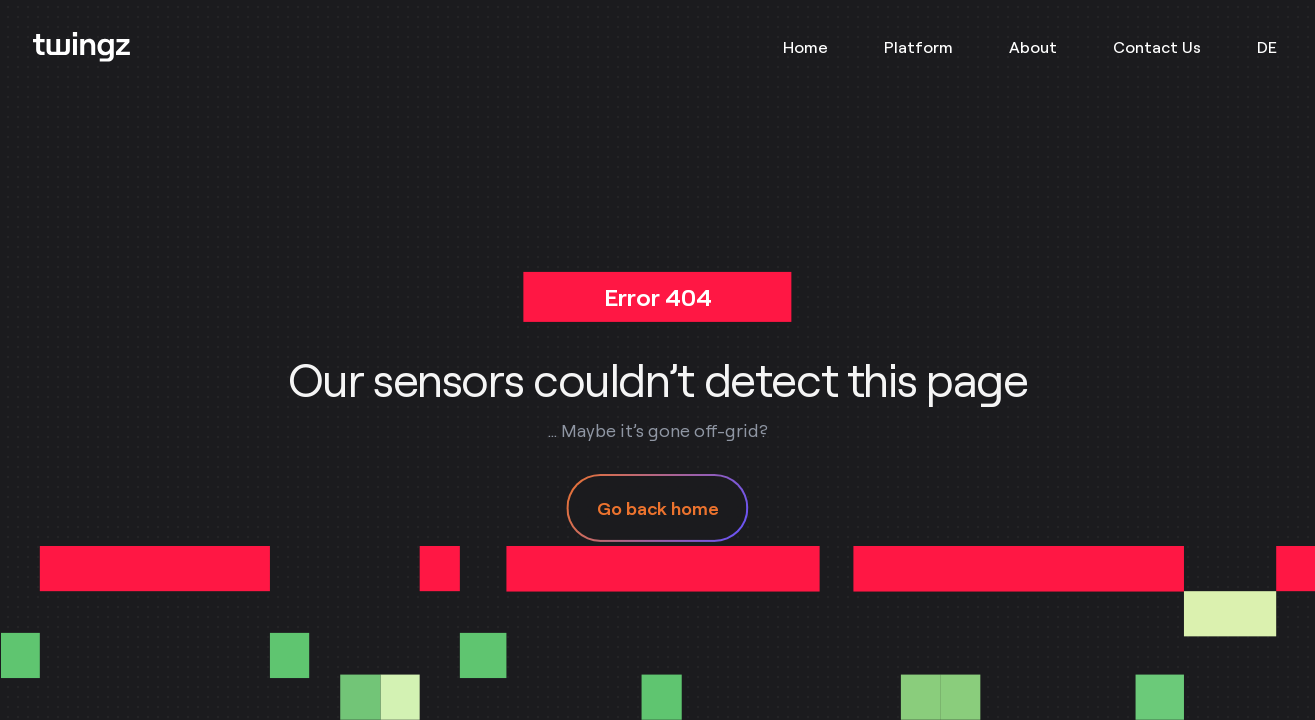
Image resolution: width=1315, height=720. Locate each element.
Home (805, 47)
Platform (918, 47)
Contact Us (1157, 47)
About (1033, 47)
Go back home (658, 508)
